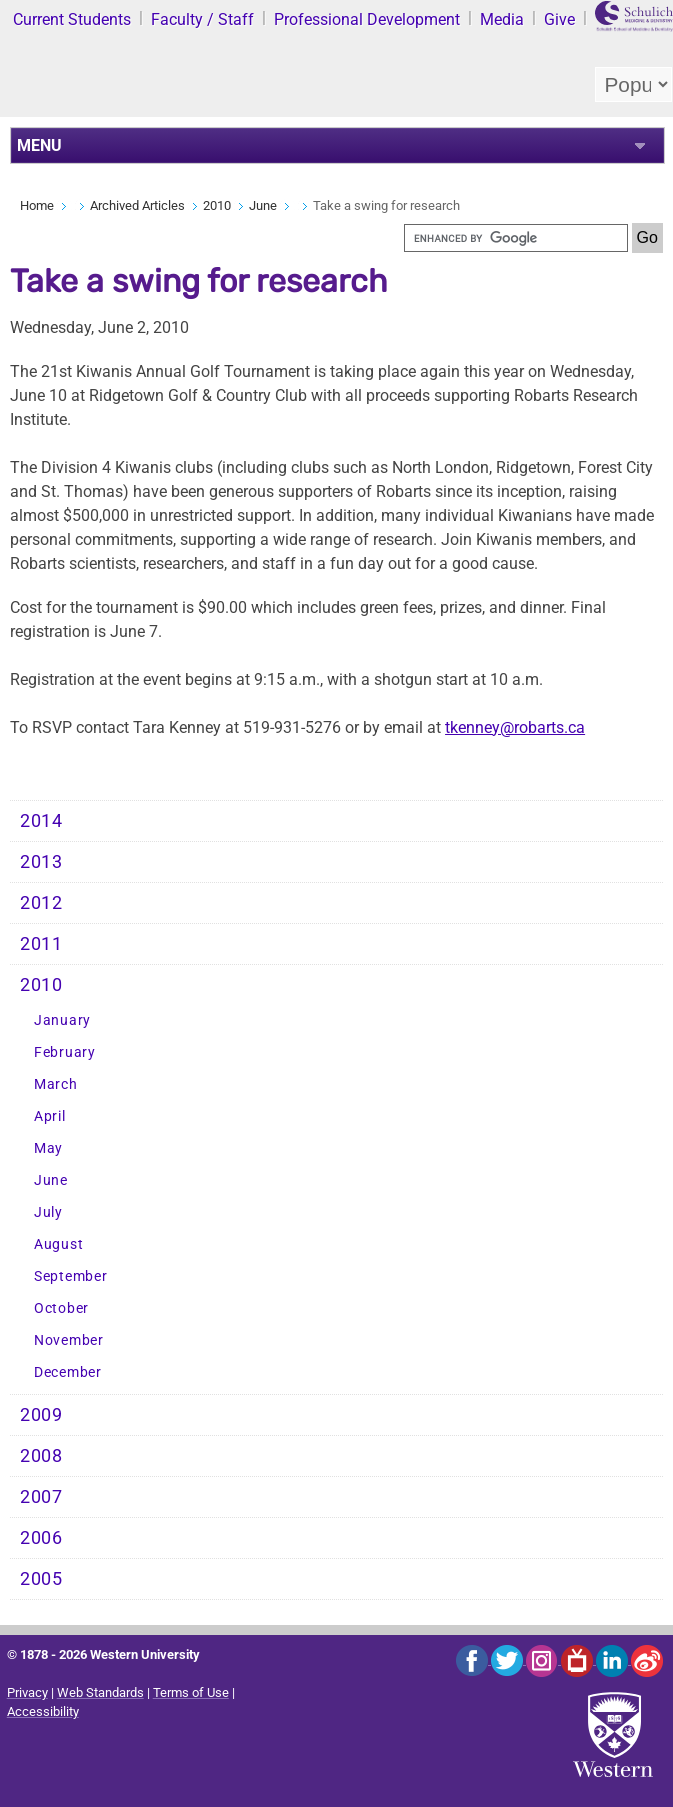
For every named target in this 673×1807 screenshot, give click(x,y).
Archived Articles (137, 205)
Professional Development (367, 19)
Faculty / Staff (202, 19)
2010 (217, 205)
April (50, 1116)
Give (559, 19)
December (68, 1372)
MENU (39, 145)
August (58, 1244)
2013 (41, 862)
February (65, 1052)
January (62, 1020)
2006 (41, 1538)
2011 (41, 944)
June (263, 205)
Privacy (27, 1692)
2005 (41, 1579)
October (61, 1308)
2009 (41, 1415)
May (48, 1148)
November (69, 1340)
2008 (41, 1456)
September (70, 1276)
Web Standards (100, 1692)
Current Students (72, 19)
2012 (41, 903)
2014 (41, 821)
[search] (516, 238)
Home (37, 205)
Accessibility (43, 1711)
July (48, 1212)
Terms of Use (191, 1692)
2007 (41, 1497)
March (56, 1084)
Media (502, 19)
